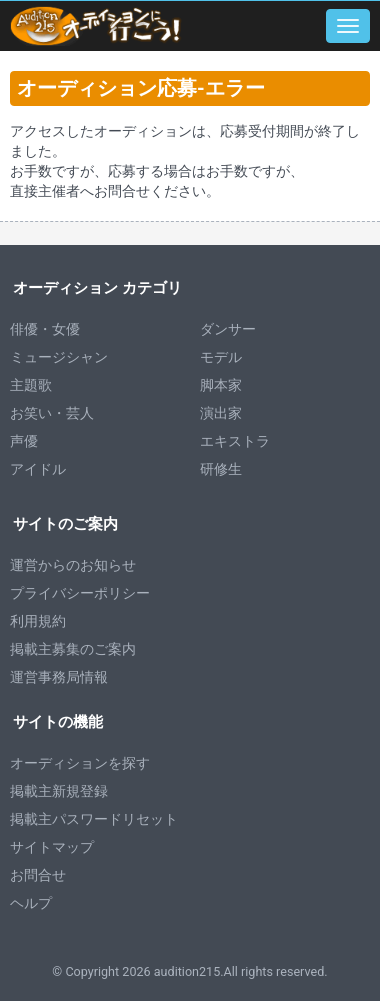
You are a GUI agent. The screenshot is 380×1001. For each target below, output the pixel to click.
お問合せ (38, 875)
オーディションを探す (80, 763)
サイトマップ (52, 847)
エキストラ (235, 441)
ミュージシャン (59, 357)
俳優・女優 (45, 329)
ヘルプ (31, 903)
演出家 (221, 413)
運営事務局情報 (59, 677)
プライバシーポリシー (80, 593)
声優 (24, 441)
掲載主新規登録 (59, 791)
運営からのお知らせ (73, 565)
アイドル (38, 469)
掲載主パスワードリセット (94, 819)
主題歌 (31, 385)
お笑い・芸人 (52, 413)
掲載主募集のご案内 (73, 649)
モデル (221, 357)
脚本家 (221, 385)
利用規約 (38, 621)
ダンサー (228, 329)
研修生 (221, 469)
